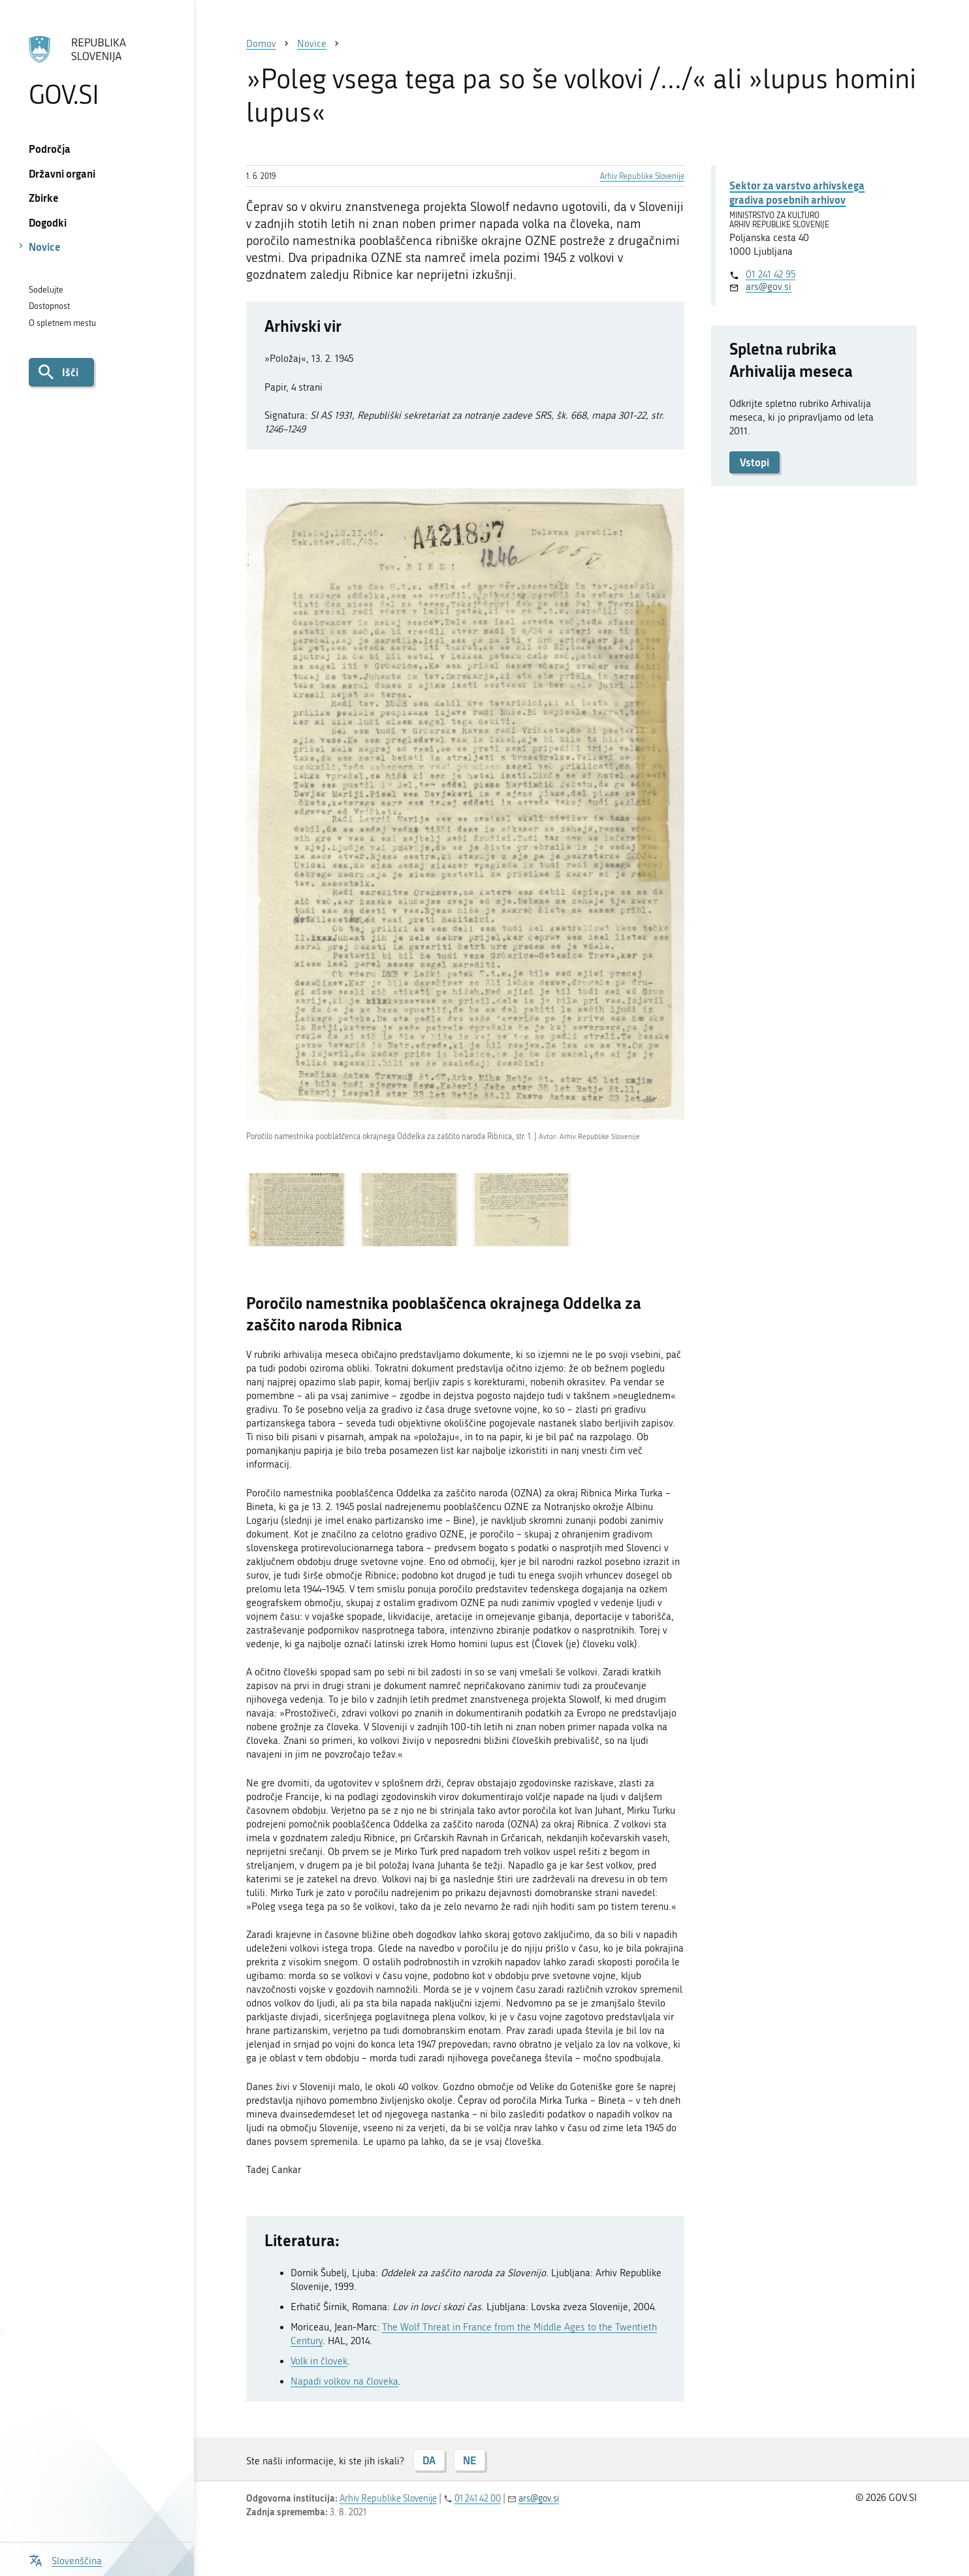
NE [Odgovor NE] (469, 2460)
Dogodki (48, 222)
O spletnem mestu (62, 323)
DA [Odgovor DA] (429, 2460)
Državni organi (62, 173)
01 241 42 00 (477, 2498)
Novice (45, 246)
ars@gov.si (768, 287)
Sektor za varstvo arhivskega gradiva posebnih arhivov (797, 192)
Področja (50, 148)
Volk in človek (319, 2361)
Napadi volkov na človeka (344, 2381)
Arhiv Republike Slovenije (642, 176)
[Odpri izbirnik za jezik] (65, 2559)
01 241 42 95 (770, 274)
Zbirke (44, 197)
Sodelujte (46, 290)
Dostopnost (49, 306)
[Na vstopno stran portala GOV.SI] (97, 71)
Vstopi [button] (754, 462)
